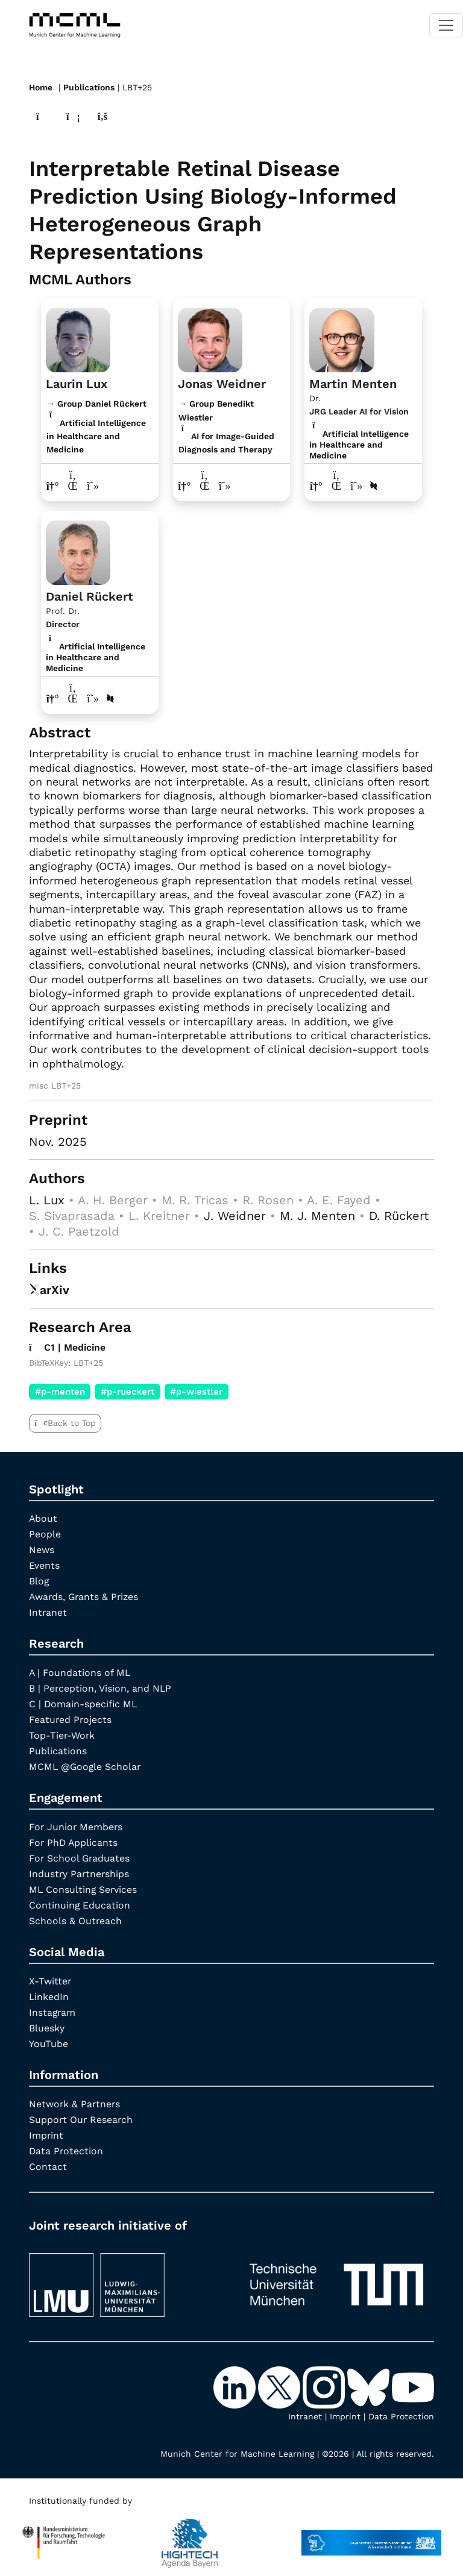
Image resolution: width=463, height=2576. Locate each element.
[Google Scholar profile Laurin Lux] (93, 485)
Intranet (48, 1611)
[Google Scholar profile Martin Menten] (357, 485)
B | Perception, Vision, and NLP (100, 1687)
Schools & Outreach (75, 1919)
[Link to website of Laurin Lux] (53, 485)
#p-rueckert (127, 1390)
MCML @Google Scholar (86, 1765)
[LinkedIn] (235, 2385)
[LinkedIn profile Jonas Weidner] (205, 485)
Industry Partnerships (80, 1872)
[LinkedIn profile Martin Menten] (337, 485)
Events (44, 1564)
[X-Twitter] (280, 2385)
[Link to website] (78, 338)
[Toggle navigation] (446, 25)
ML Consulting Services (84, 1888)
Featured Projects (71, 1718)
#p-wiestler (197, 1390)
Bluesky (47, 2027)
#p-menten (60, 1390)
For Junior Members (76, 1825)
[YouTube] (413, 2385)
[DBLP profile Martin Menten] (374, 485)
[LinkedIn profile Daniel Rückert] (73, 698)
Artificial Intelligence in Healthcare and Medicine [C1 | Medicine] (359, 444)
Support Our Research (81, 2118)
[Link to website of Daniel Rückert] (53, 698)
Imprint (46, 2134)
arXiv (49, 1289)
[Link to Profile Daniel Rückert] (78, 550)
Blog (39, 1580)
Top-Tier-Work (62, 1734)
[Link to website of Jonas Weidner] (185, 485)
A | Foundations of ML (80, 1671)
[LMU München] (126, 2278)
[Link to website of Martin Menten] (316, 485)
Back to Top (65, 1422)
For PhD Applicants (74, 1841)
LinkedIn (49, 1995)
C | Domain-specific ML (84, 1702)
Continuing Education (80, 1904)
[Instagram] (325, 2385)
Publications (89, 87)
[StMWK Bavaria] (371, 2536)
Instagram (53, 2011)
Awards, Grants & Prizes (85, 1595)
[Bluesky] (369, 2385)
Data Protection (66, 2150)
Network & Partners (75, 2103)
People (45, 1533)
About (43, 1517)
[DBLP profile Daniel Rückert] (111, 698)
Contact (48, 2165)
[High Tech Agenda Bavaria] (64, 2536)
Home (40, 87)
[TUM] (336, 2278)
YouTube (48, 2042)
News (41, 1548)
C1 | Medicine (68, 1346)
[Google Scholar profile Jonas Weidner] (225, 485)
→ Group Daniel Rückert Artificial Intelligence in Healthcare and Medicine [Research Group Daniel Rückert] (96, 426)
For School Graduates (80, 1857)
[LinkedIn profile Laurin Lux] (73, 485)
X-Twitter (50, 1980)
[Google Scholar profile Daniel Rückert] (93, 698)
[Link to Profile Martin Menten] (341, 338)
